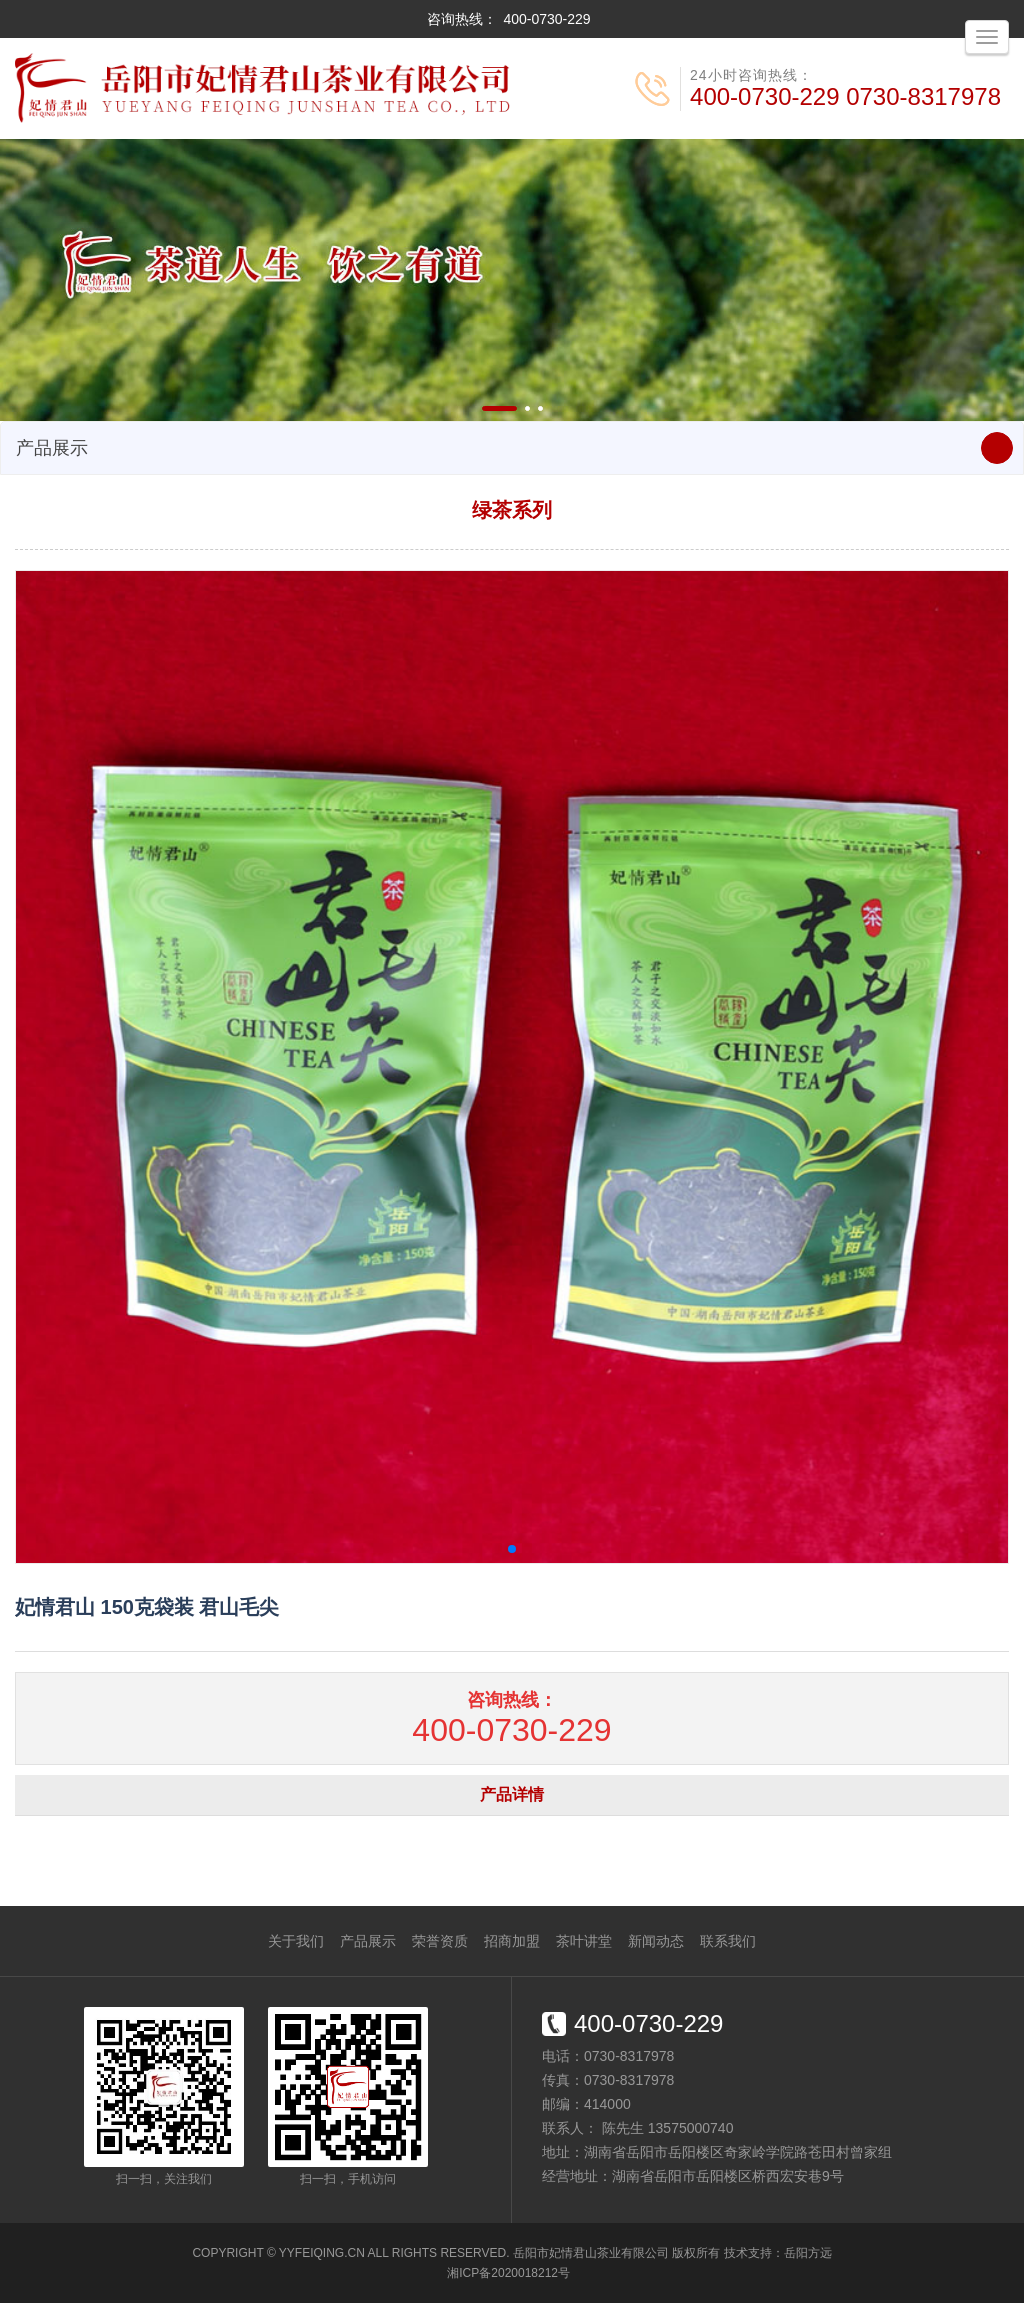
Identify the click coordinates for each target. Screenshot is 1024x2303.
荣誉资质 (440, 1941)
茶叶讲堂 (584, 1941)
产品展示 (368, 1941)
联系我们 (728, 1941)
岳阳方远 (808, 2253)
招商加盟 (512, 1941)
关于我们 (296, 1941)
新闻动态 (656, 1941)
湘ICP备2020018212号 (508, 2273)
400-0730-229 (546, 19)
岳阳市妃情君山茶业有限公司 (591, 2253)
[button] (499, 408)
